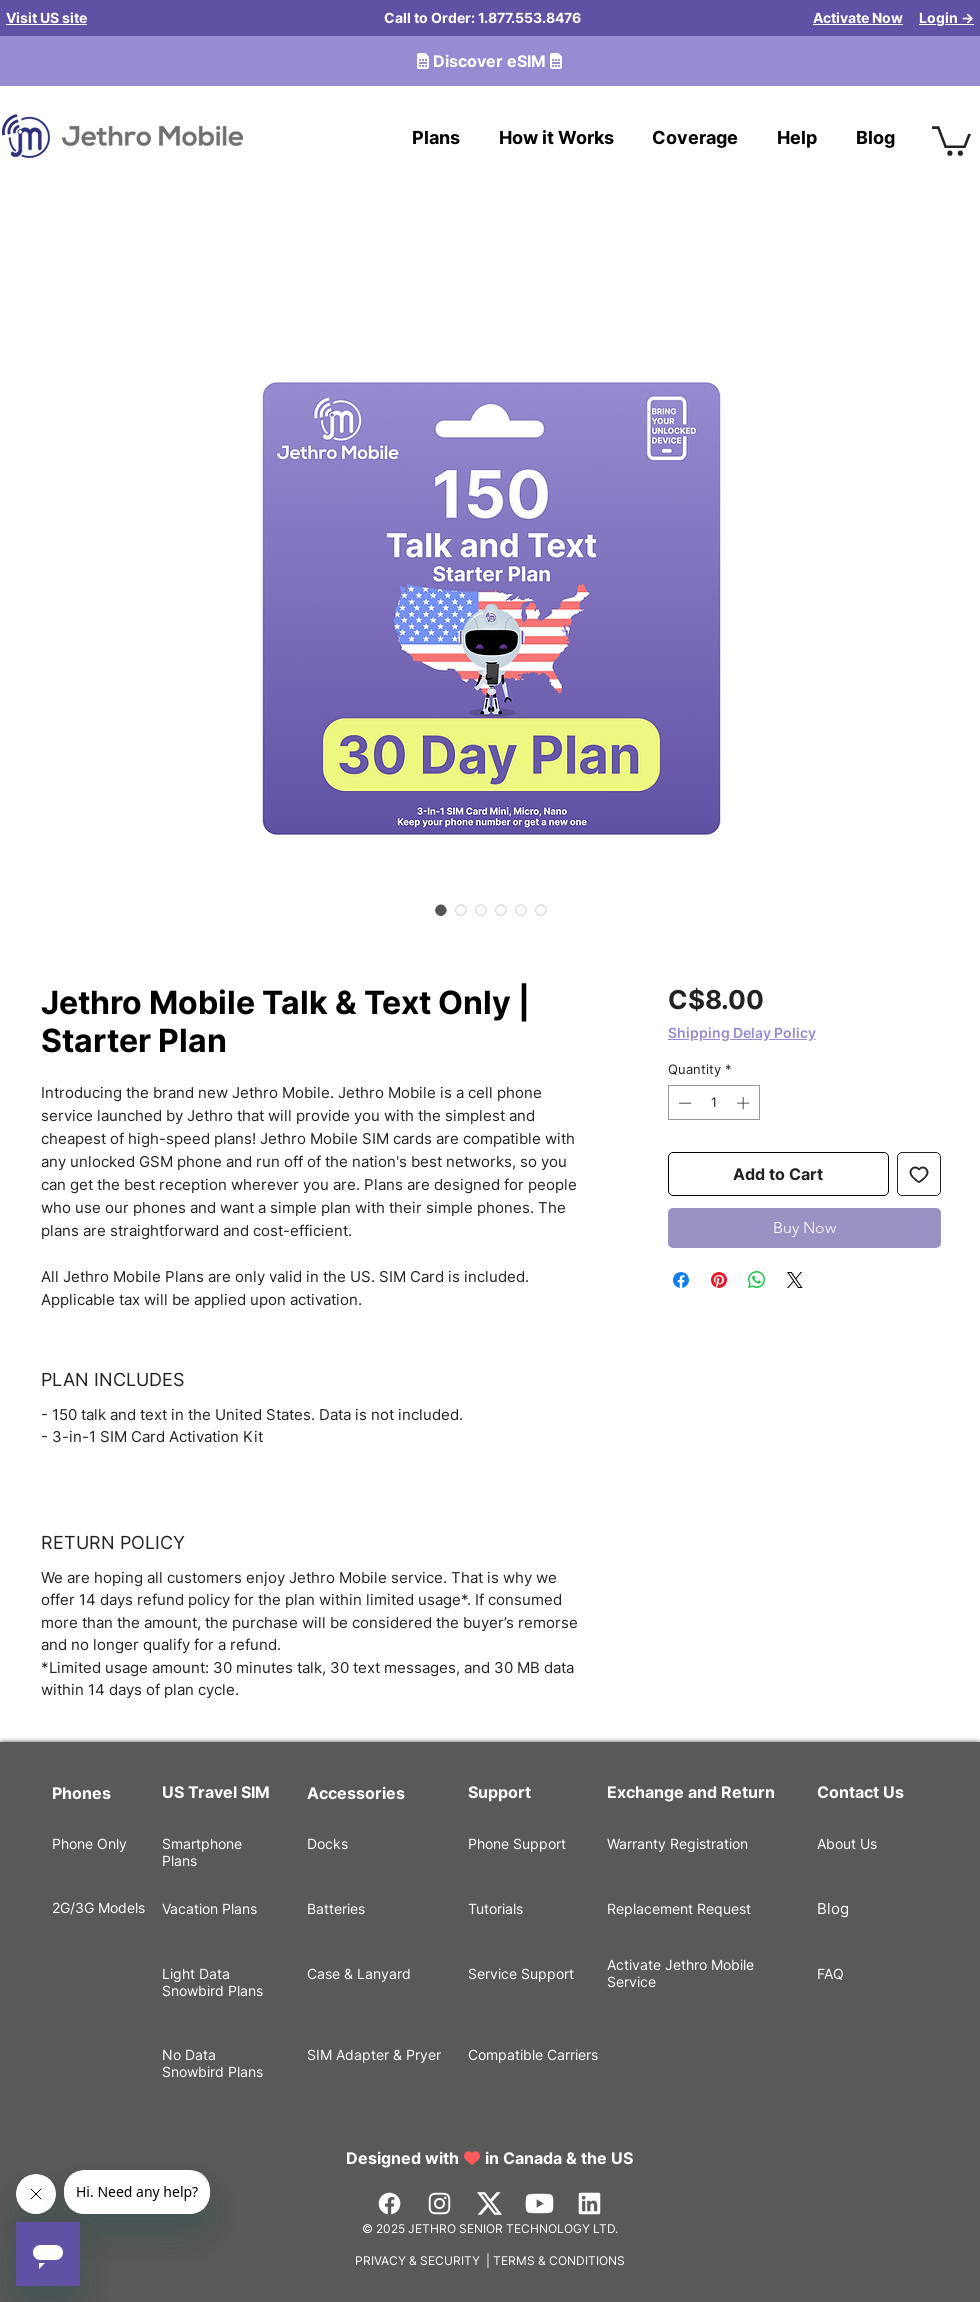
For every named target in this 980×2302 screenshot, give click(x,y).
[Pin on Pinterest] (719, 1280)
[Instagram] (439, 2203)
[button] (951, 139)
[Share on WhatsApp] (757, 1280)
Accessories (356, 1793)
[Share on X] (795, 1280)
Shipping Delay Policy (742, 1032)
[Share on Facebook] (681, 1280)
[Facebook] (389, 2203)
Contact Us (860, 1792)
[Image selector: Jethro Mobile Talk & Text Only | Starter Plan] (441, 910)
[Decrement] (683, 1103)
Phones (81, 1793)
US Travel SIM (218, 1792)
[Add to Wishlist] (919, 1174)
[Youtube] (539, 2203)
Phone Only (89, 1843)
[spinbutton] (713, 1103)
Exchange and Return (691, 1792)
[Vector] (489, 2203)
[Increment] (745, 1103)
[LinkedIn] (589, 2203)
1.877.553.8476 (529, 17)
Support (499, 1792)
